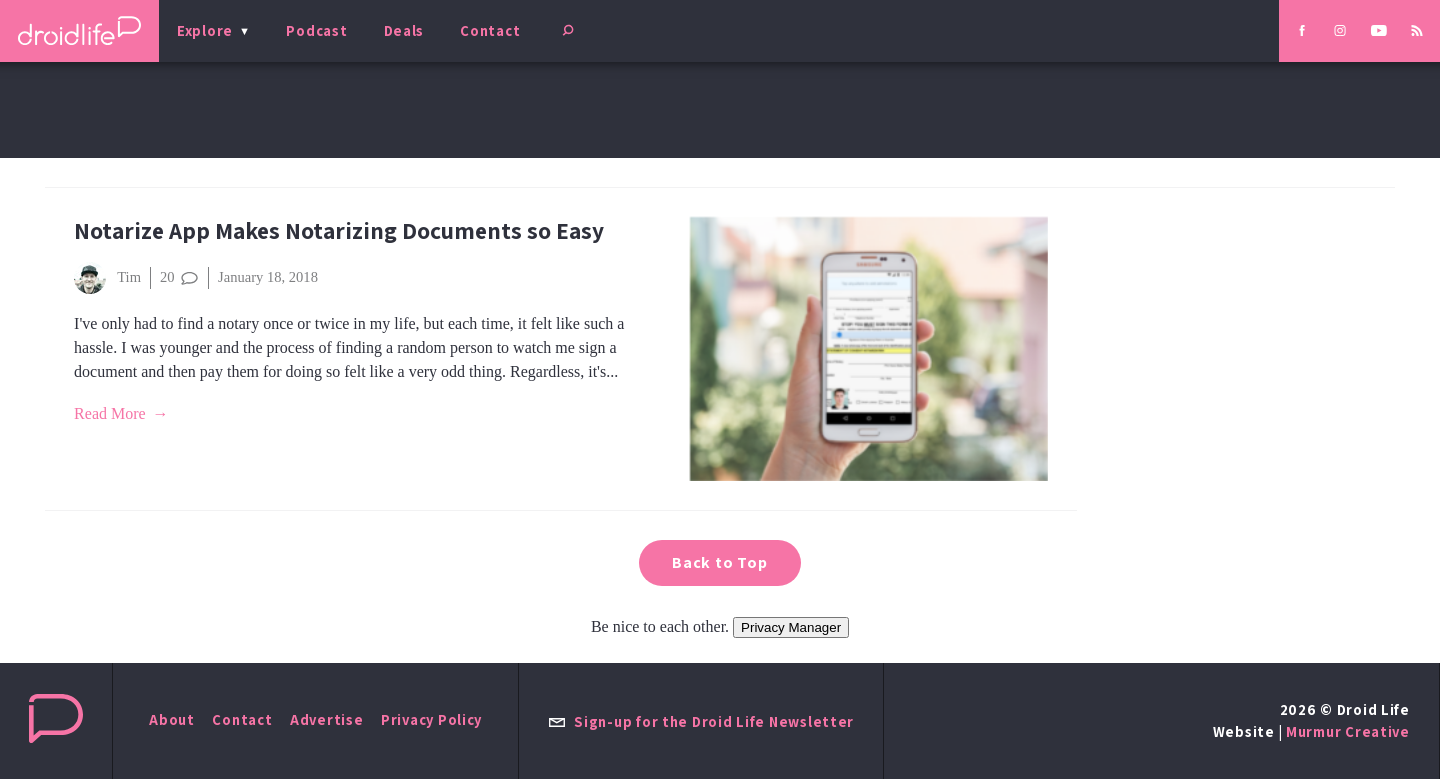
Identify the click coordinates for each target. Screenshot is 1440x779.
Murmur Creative (1348, 731)
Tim (107, 278)
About (172, 719)
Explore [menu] (205, 30)
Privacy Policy (431, 719)
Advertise (327, 719)
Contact (490, 30)
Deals (404, 30)
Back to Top (720, 562)
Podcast (316, 30)
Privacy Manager (791, 627)
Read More (110, 413)
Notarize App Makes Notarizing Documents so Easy (339, 230)
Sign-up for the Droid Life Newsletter (701, 721)
